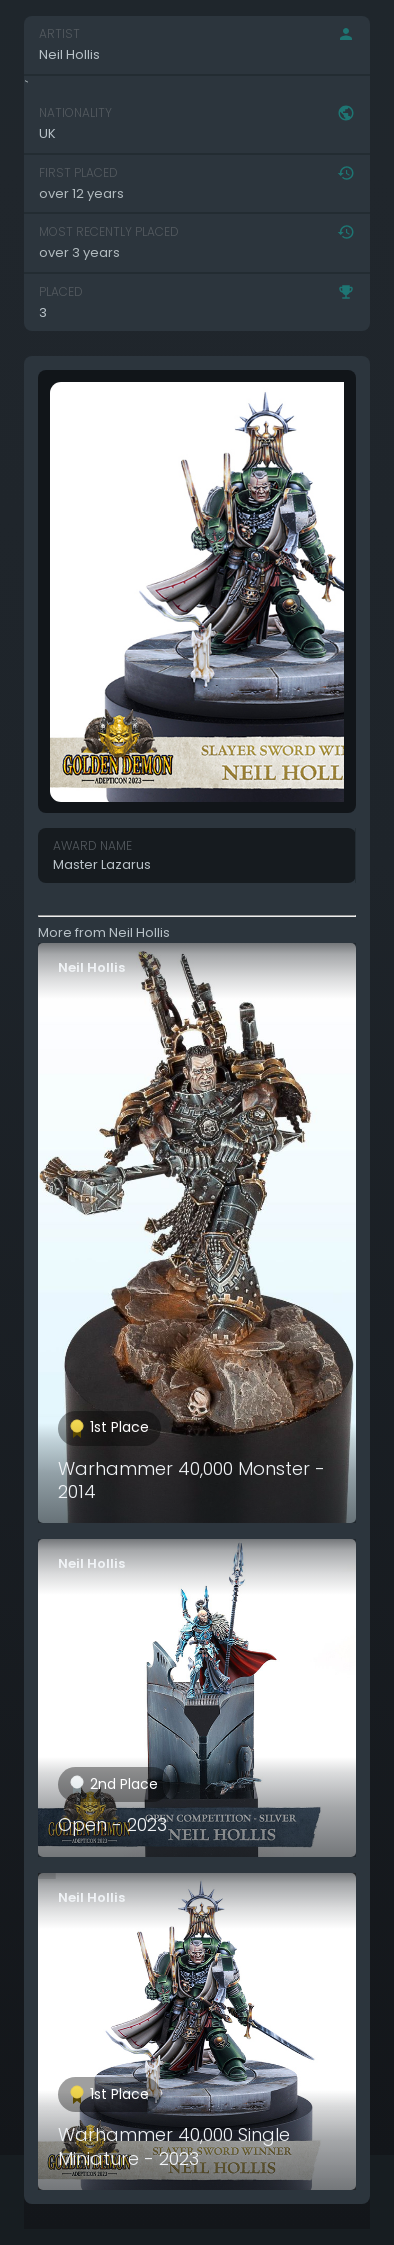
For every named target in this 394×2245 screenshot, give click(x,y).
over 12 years (81, 193)
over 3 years (79, 252)
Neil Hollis (91, 967)
